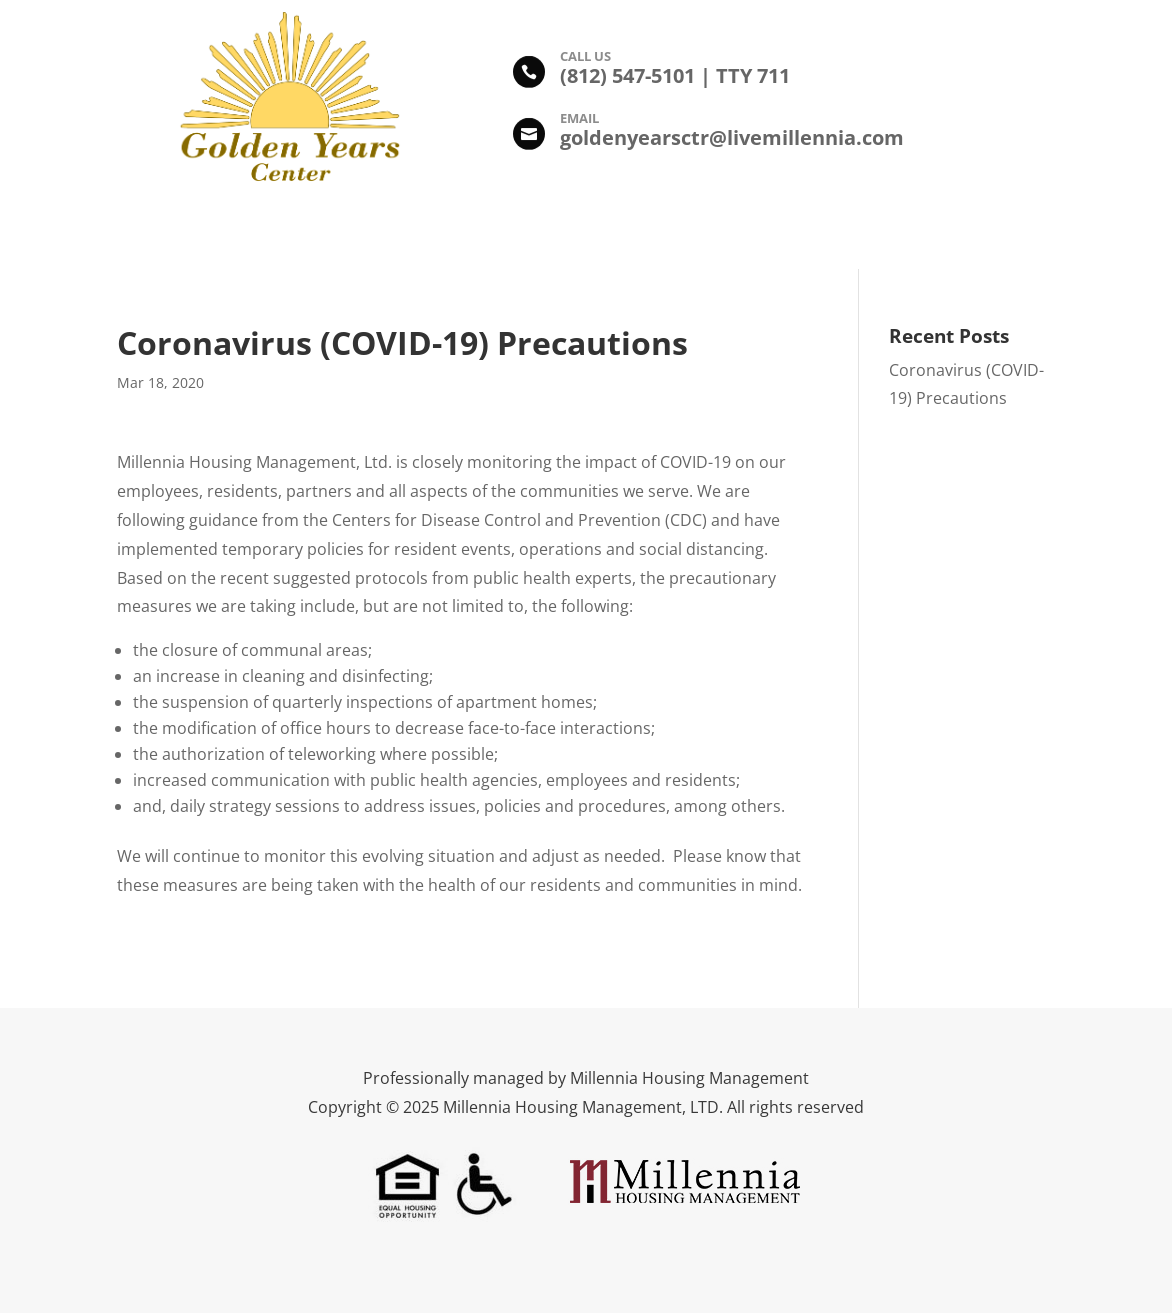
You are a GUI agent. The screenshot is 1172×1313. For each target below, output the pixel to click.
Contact (900, 233)
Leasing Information (769, 233)
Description (285, 233)
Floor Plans (626, 233)
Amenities (392, 233)
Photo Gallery (508, 233)
